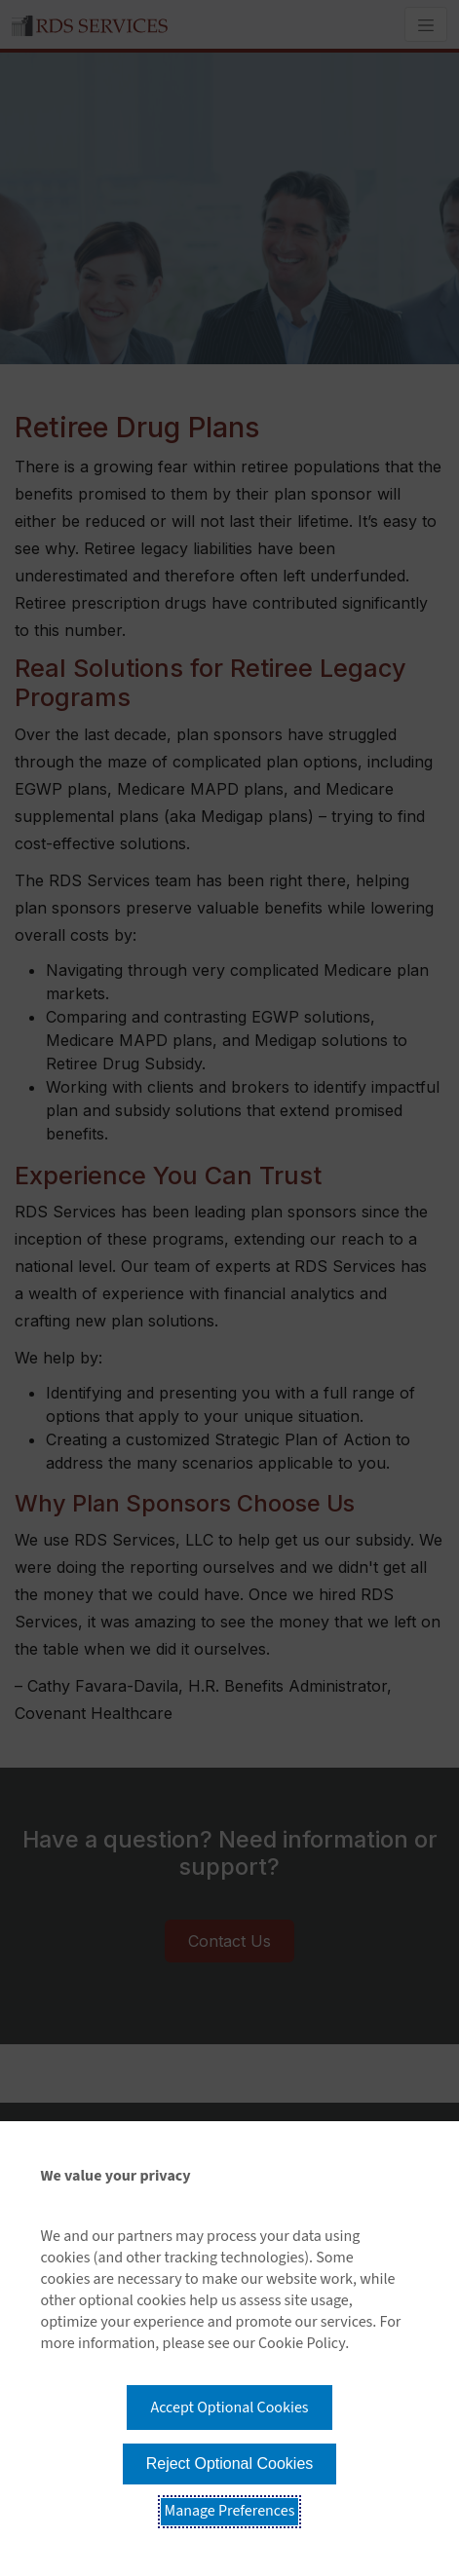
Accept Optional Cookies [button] (229, 2407)
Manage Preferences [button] (230, 2510)
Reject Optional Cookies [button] (230, 2463)
